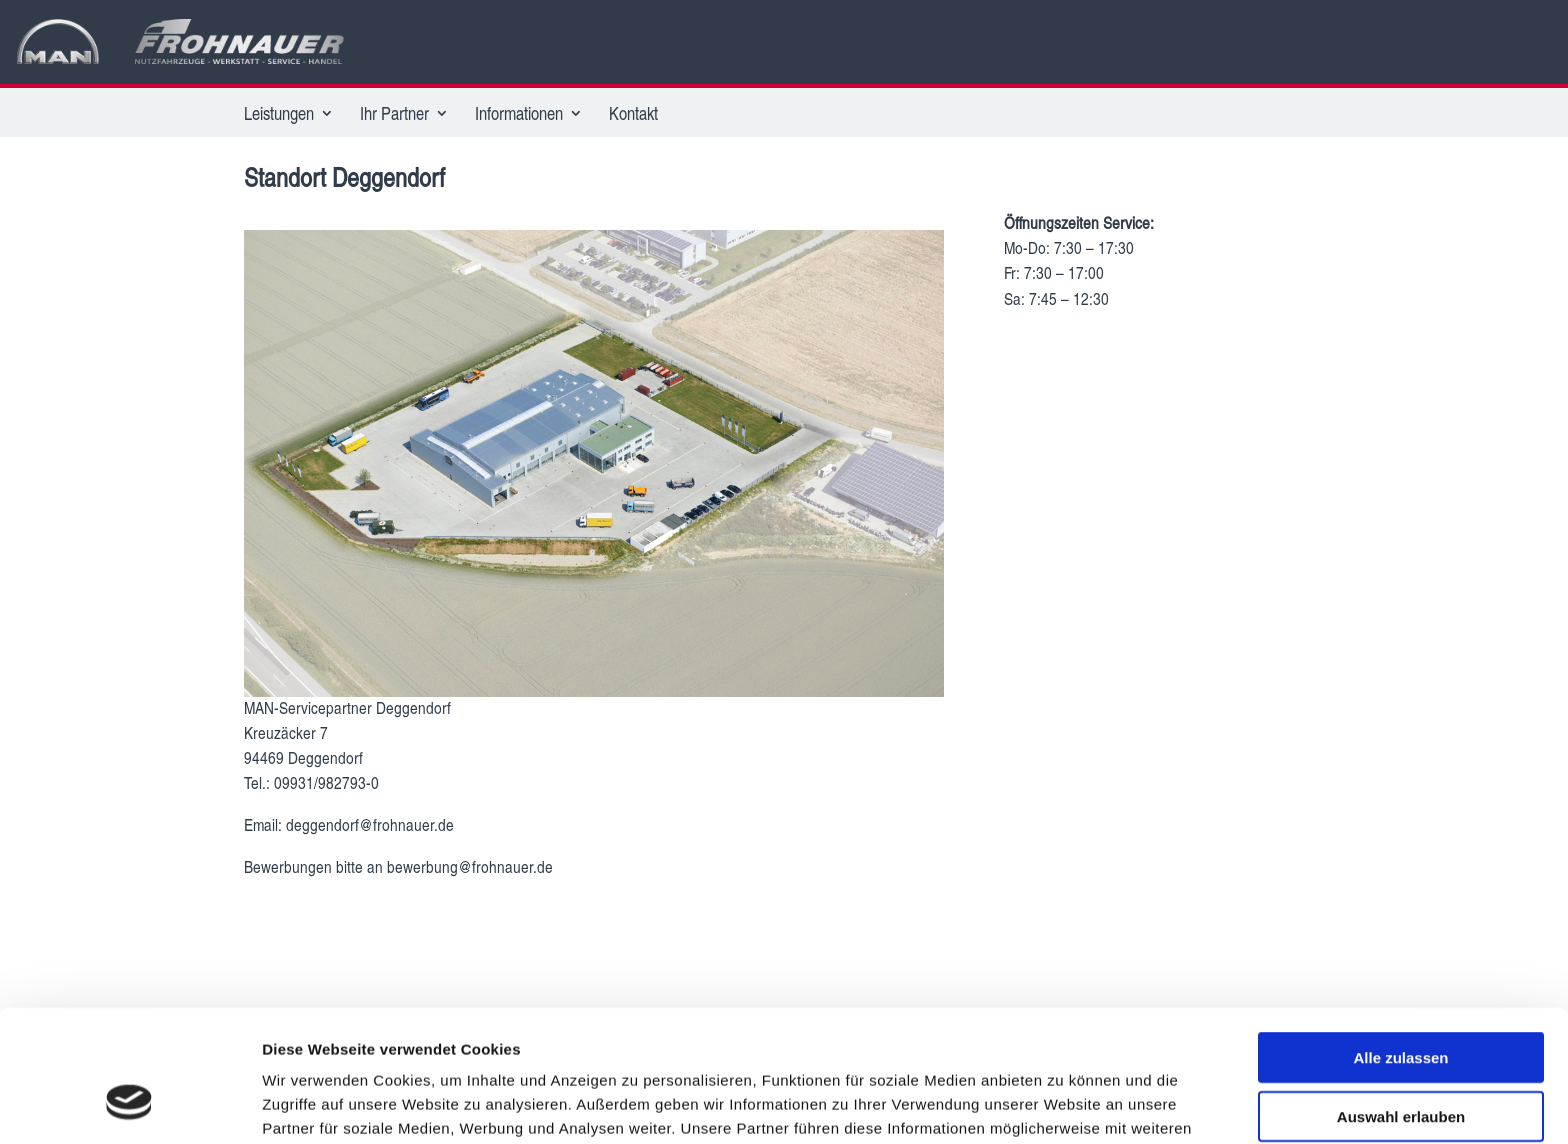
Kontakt (633, 115)
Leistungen (279, 115)
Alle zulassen (1400, 944)
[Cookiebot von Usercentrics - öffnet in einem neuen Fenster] (129, 1105)
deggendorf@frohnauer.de (372, 824)
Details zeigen (1063, 1104)
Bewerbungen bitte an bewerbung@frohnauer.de (398, 866)
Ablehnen (1401, 1061)
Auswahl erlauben (1401, 1003)
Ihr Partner (394, 115)
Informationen (519, 115)
